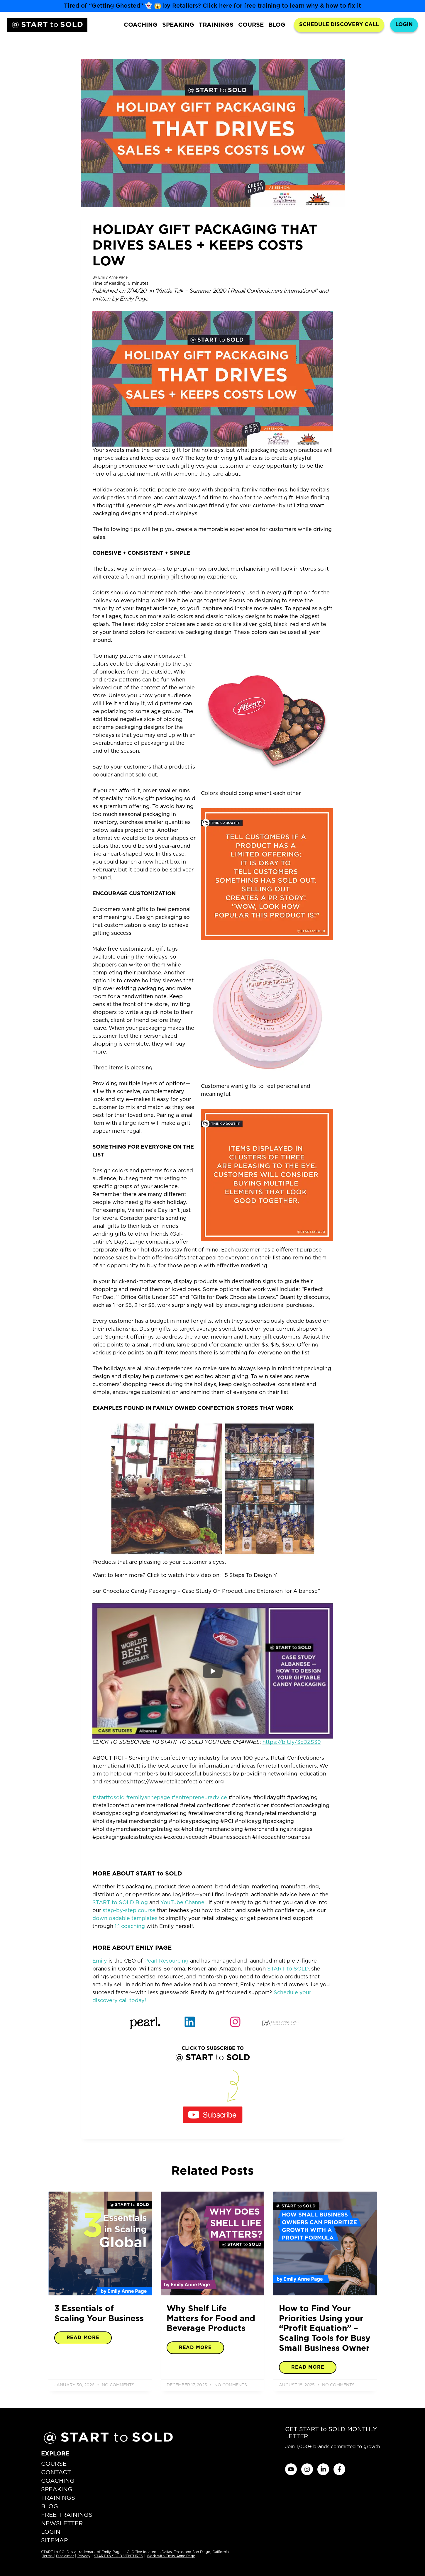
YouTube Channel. (183, 1902)
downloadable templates (125, 1918)
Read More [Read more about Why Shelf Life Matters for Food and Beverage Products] (195, 2347)
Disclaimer (65, 2556)
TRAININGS (216, 25)
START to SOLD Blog (120, 1902)
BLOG (276, 25)
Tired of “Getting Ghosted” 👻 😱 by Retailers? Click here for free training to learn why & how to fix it (212, 6)
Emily (99, 1961)
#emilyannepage (148, 1797)
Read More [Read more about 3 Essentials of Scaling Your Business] (83, 2337)
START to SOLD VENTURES (118, 2556)
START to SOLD (288, 1969)
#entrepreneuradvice (199, 1797)
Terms (48, 2556)
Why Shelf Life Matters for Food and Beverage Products (211, 2319)
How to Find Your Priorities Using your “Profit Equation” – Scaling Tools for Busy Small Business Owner (324, 2328)
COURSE (251, 25)
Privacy (83, 2556)
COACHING (141, 25)
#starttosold (108, 1797)
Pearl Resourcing (166, 1961)
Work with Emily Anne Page (171, 2556)
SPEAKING (178, 25)
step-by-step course (129, 1910)
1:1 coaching (130, 1926)
